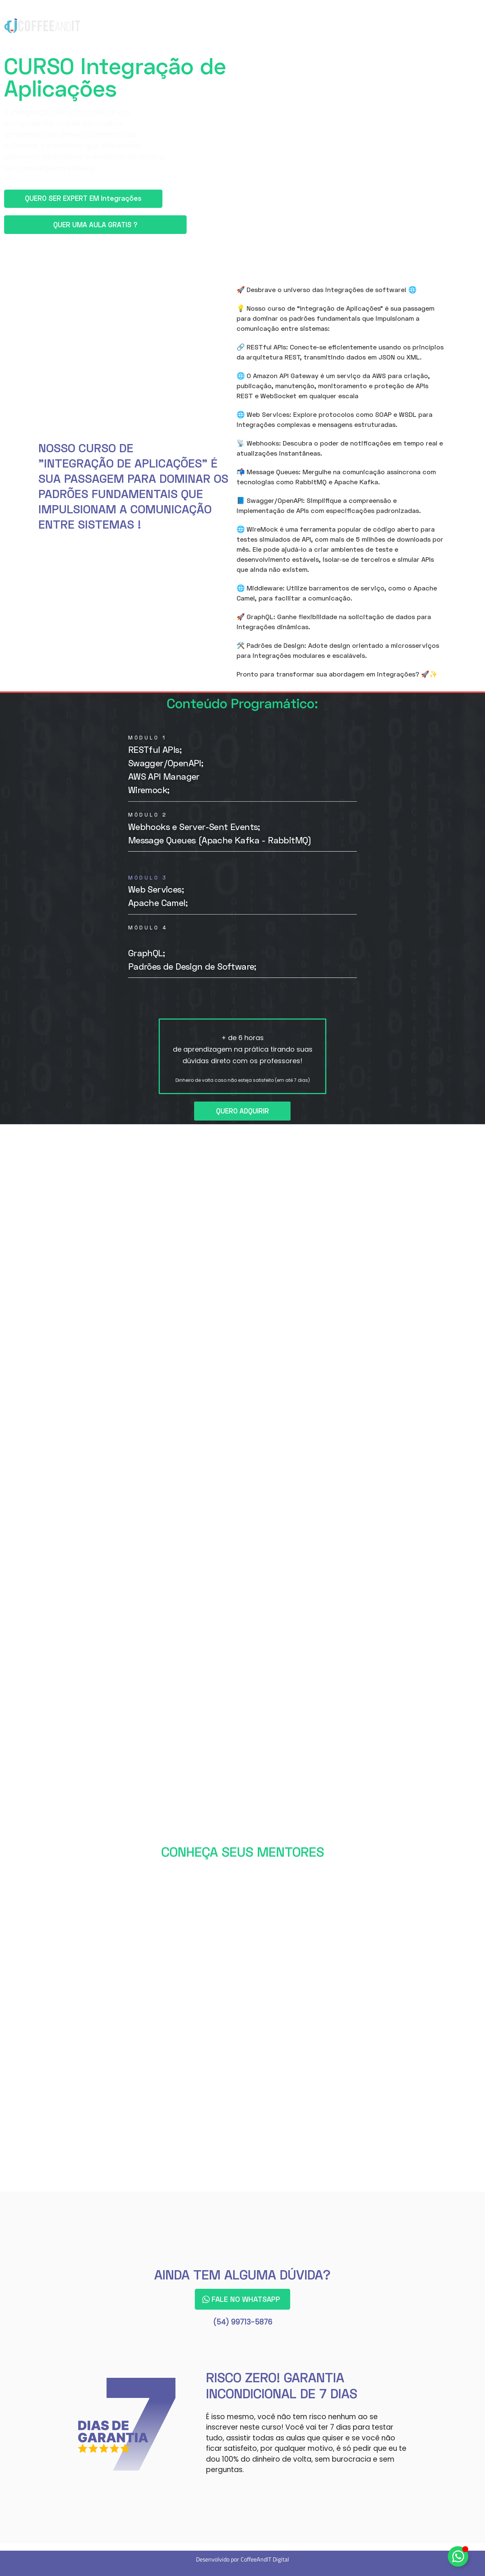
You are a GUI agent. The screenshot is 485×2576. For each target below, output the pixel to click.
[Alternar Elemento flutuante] (458, 2556)
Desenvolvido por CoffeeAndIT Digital (242, 2558)
